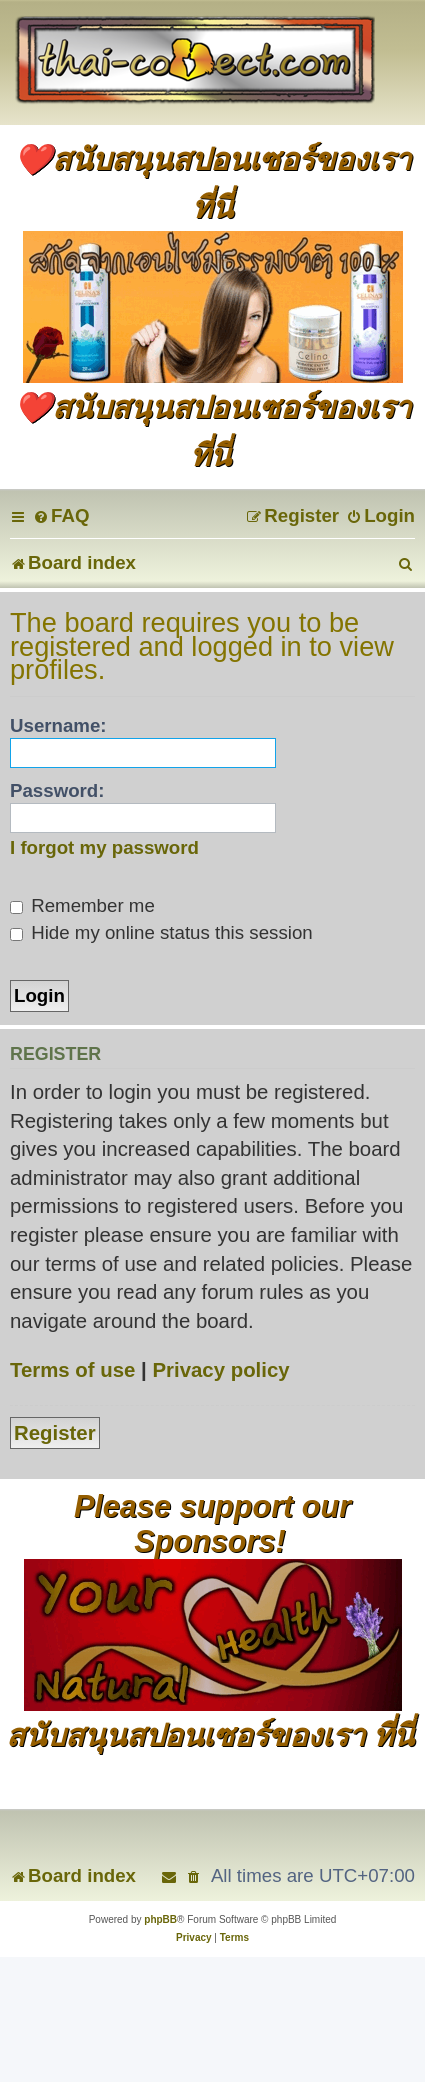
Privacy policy (220, 1370)
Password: (57, 790)
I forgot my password (104, 847)
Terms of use (72, 1370)
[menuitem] (61, 515)
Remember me (82, 905)
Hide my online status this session (161, 932)
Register (55, 1433)
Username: (58, 725)
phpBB (160, 1919)
